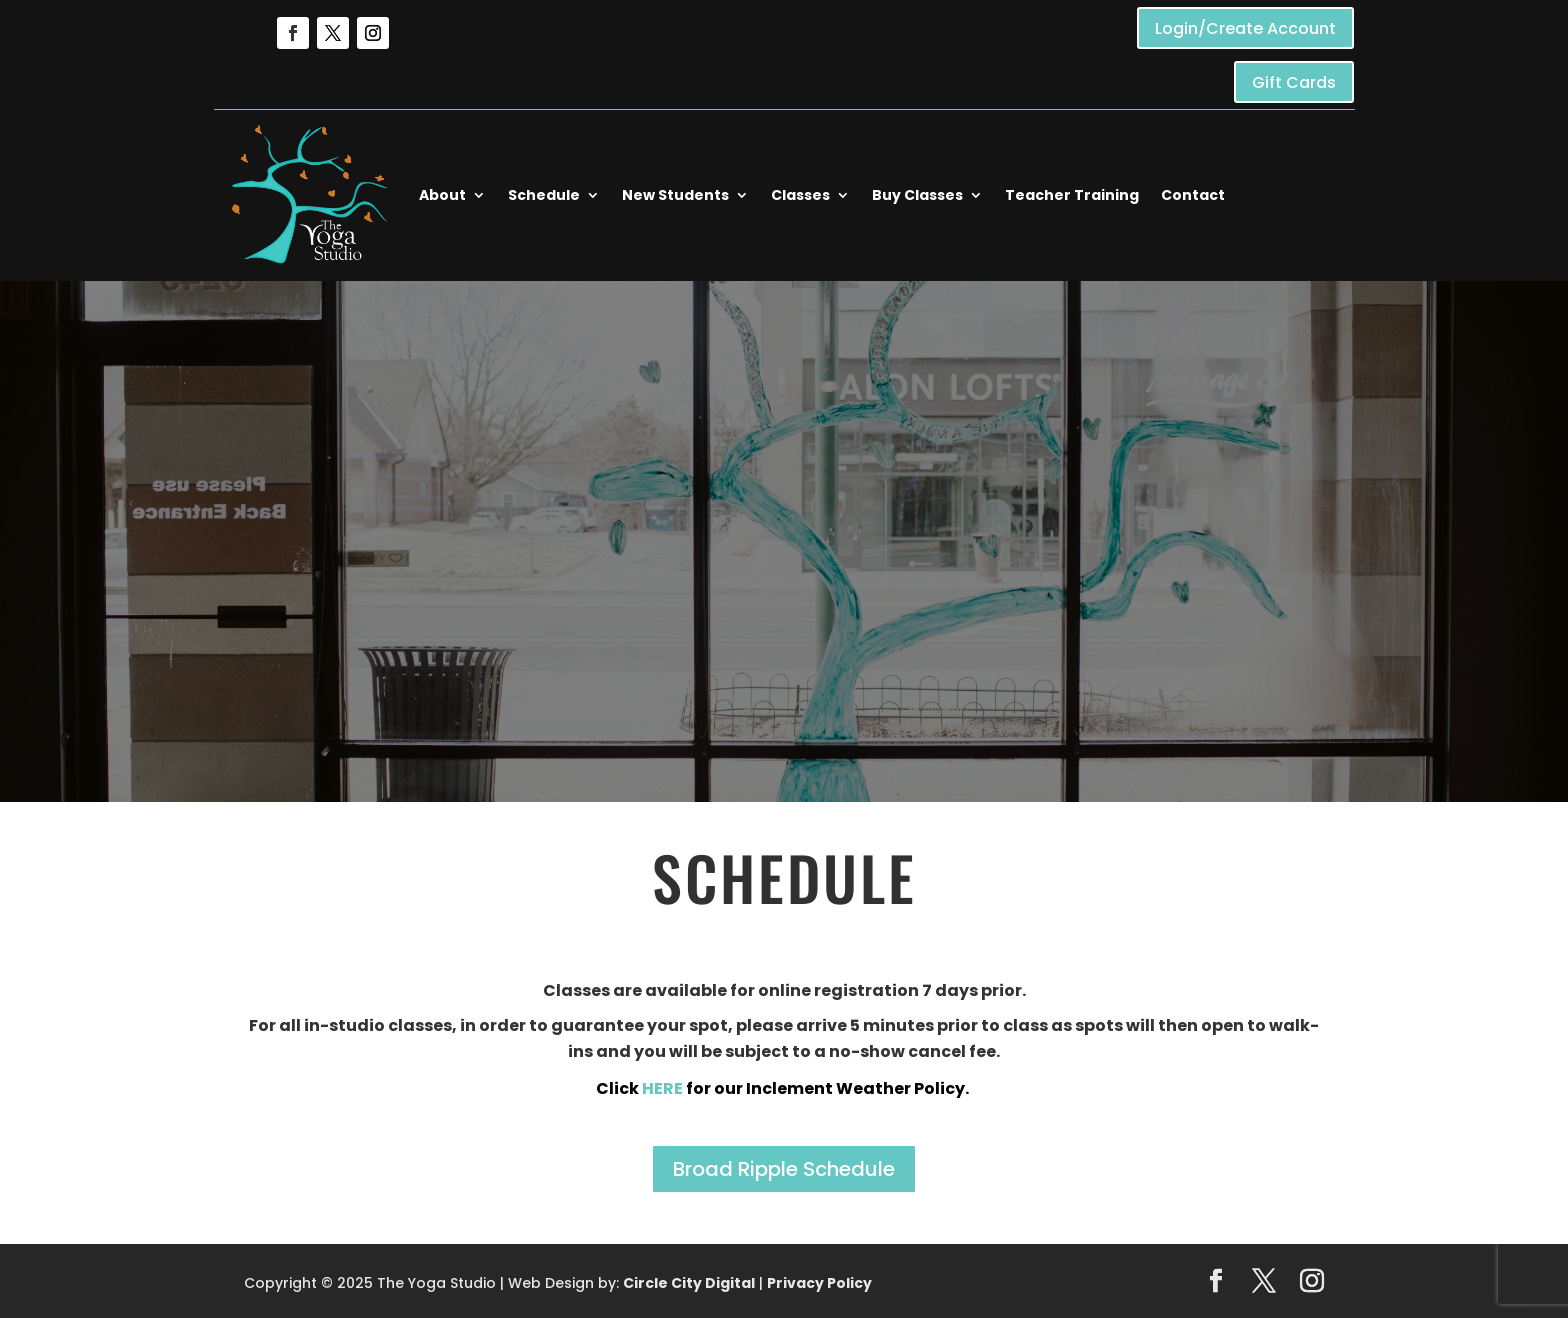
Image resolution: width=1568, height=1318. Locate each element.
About (442, 195)
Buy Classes (917, 195)
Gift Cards (1294, 82)
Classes (800, 195)
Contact (1193, 195)
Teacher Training (1072, 195)
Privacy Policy (819, 1283)
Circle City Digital (689, 1283)
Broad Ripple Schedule (784, 1169)
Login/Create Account (1245, 28)
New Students (675, 195)
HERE (664, 1088)
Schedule (544, 195)
